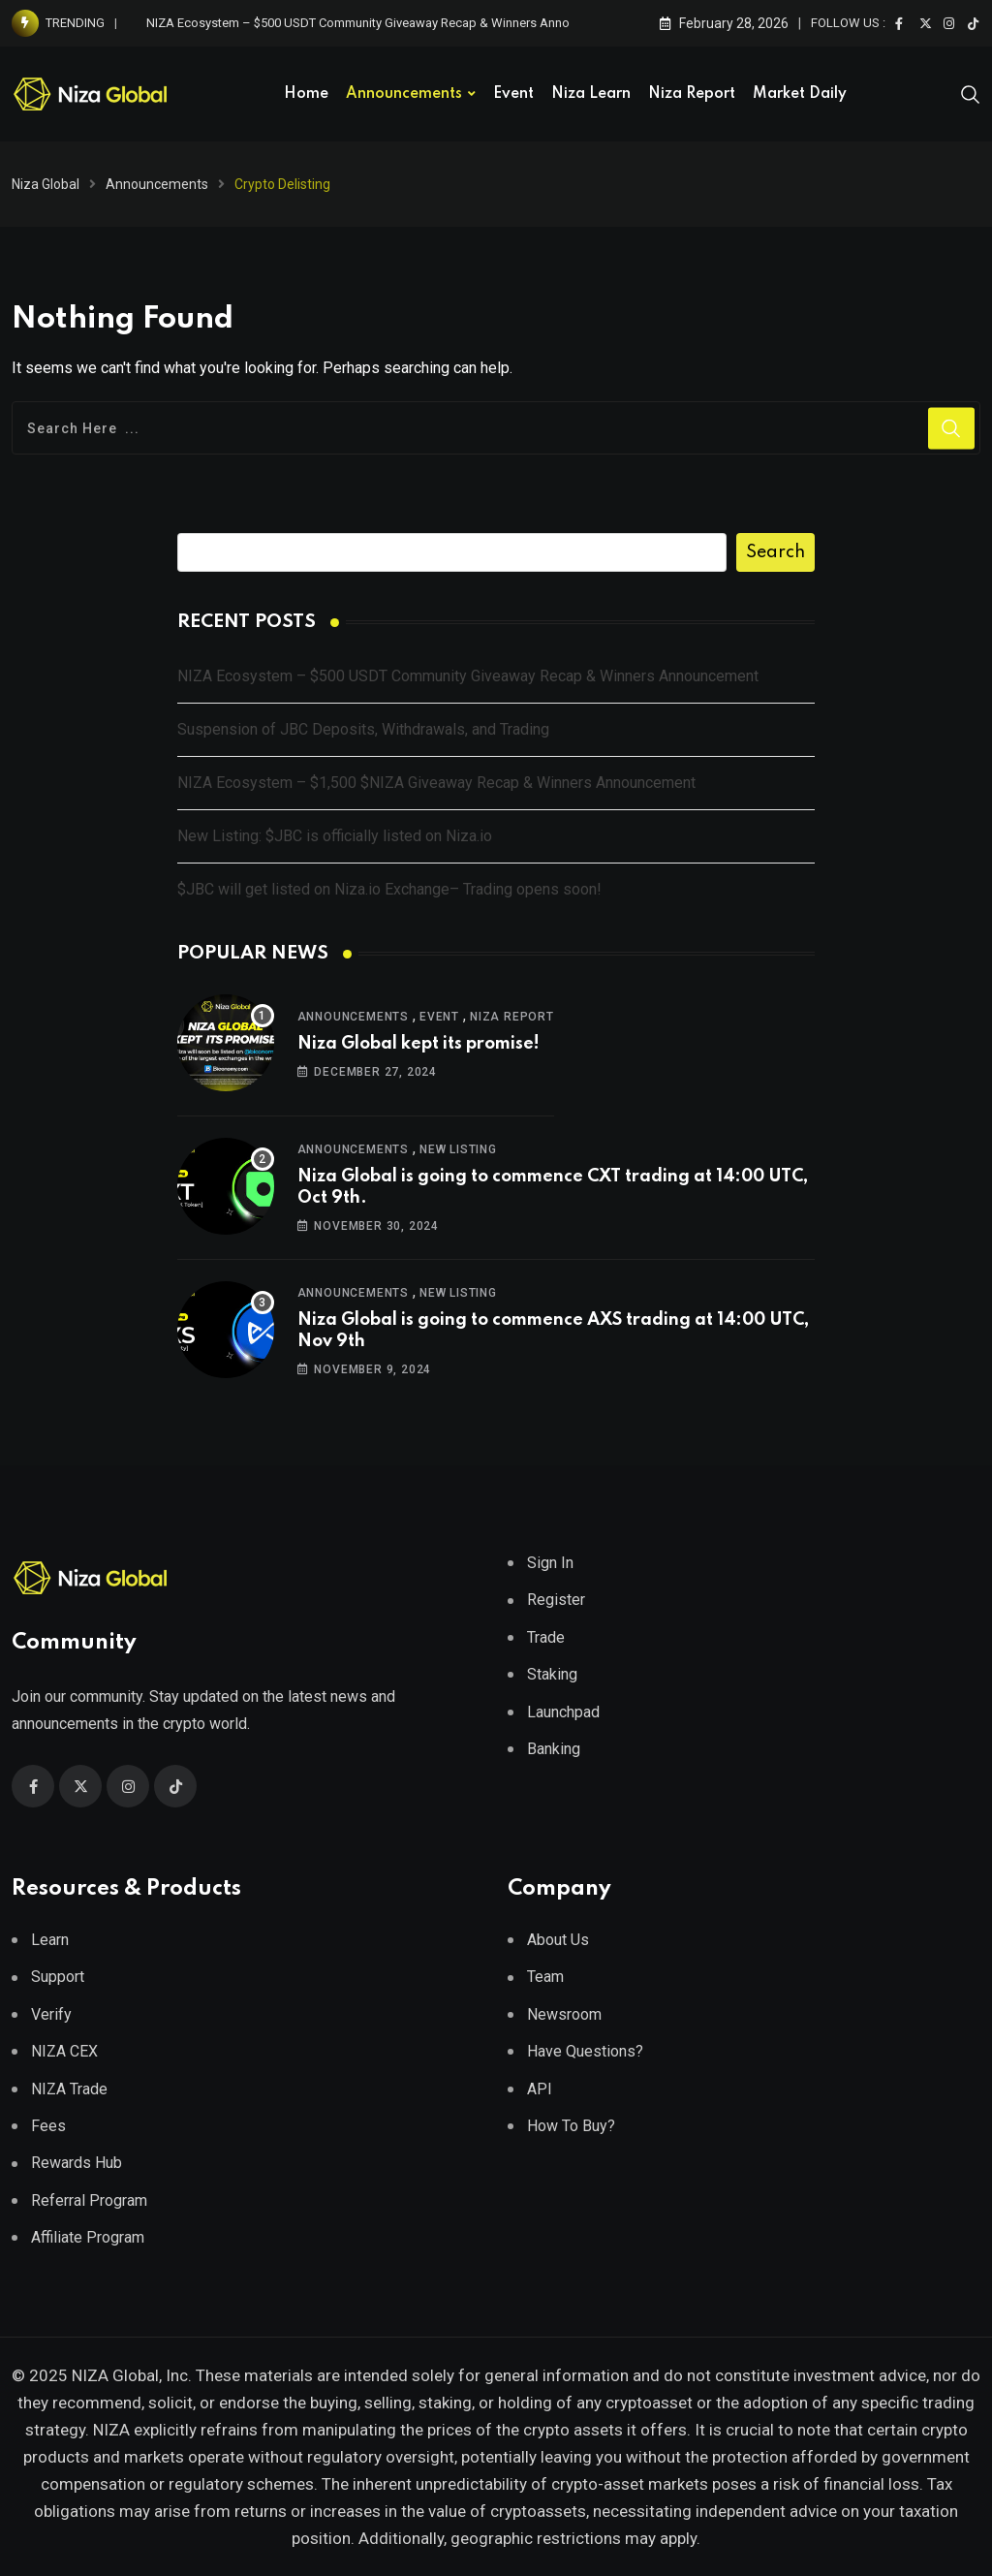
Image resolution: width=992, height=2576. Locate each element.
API (539, 2089)
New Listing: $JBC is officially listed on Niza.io (334, 836)
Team (545, 1976)
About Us (558, 1940)
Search (775, 552)
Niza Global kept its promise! (418, 1043)
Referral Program (89, 2200)
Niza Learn (591, 94)
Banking (553, 1749)
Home (306, 94)
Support (57, 1976)
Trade (546, 1637)
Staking (552, 1674)
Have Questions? (585, 2051)
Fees (48, 2126)
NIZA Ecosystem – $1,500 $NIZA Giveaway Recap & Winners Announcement (436, 782)
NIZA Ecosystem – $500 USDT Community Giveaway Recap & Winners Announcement (385, 23)
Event (513, 94)
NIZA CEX (64, 2051)
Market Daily (800, 94)
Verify (51, 2014)
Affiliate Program (87, 2237)
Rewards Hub (76, 2162)
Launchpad (563, 1712)
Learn (50, 1940)
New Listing (458, 1149)
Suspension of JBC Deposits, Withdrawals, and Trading (363, 729)
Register (556, 1599)
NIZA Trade (69, 2089)
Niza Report (691, 94)
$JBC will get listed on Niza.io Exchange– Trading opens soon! (389, 889)
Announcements (404, 94)
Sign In (550, 1563)
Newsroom (564, 2014)
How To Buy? (571, 2126)
